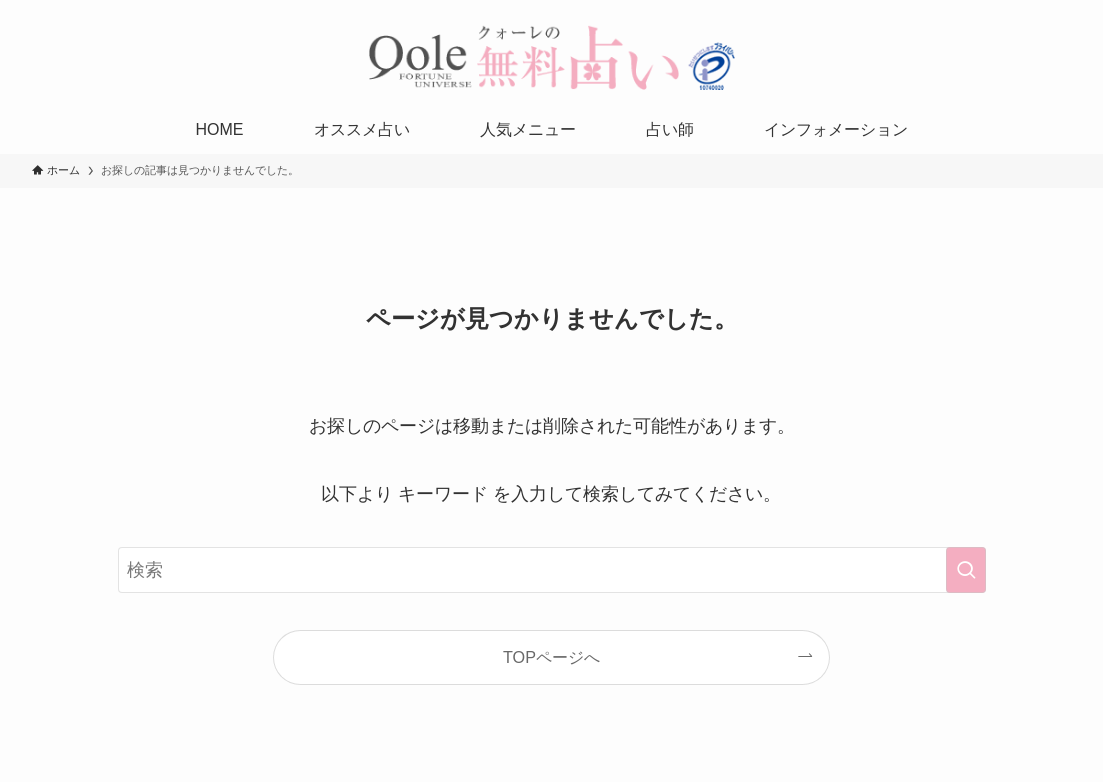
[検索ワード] (552, 570)
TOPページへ (551, 657)
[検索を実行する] (966, 570)
